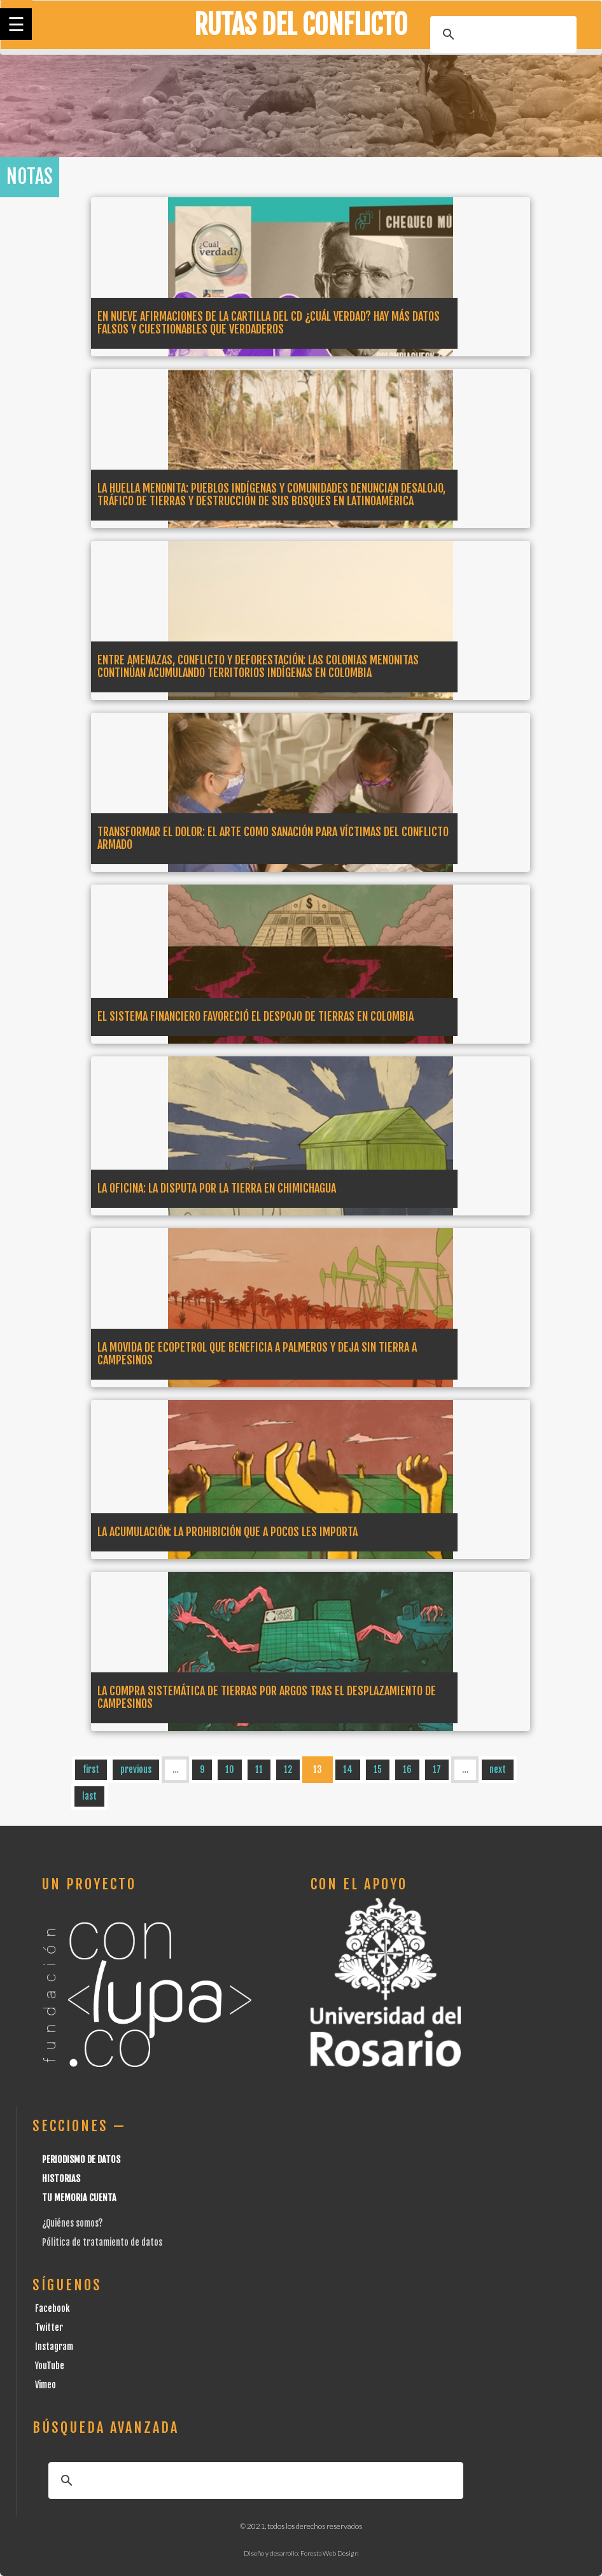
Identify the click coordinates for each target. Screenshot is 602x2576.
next (497, 1769)
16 (407, 1769)
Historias (61, 2178)
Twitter (49, 2327)
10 (229, 1769)
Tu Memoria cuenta (79, 2197)
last (89, 1796)
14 (348, 1769)
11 (259, 1769)
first (91, 1769)
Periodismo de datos (81, 2159)
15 (378, 1769)
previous (135, 1769)
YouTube (49, 2365)
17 (437, 1769)
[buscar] (501, 34)
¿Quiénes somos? (72, 2223)
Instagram (54, 2346)
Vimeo (45, 2384)
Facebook (52, 2308)
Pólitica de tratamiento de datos (102, 2242)
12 (288, 1769)
